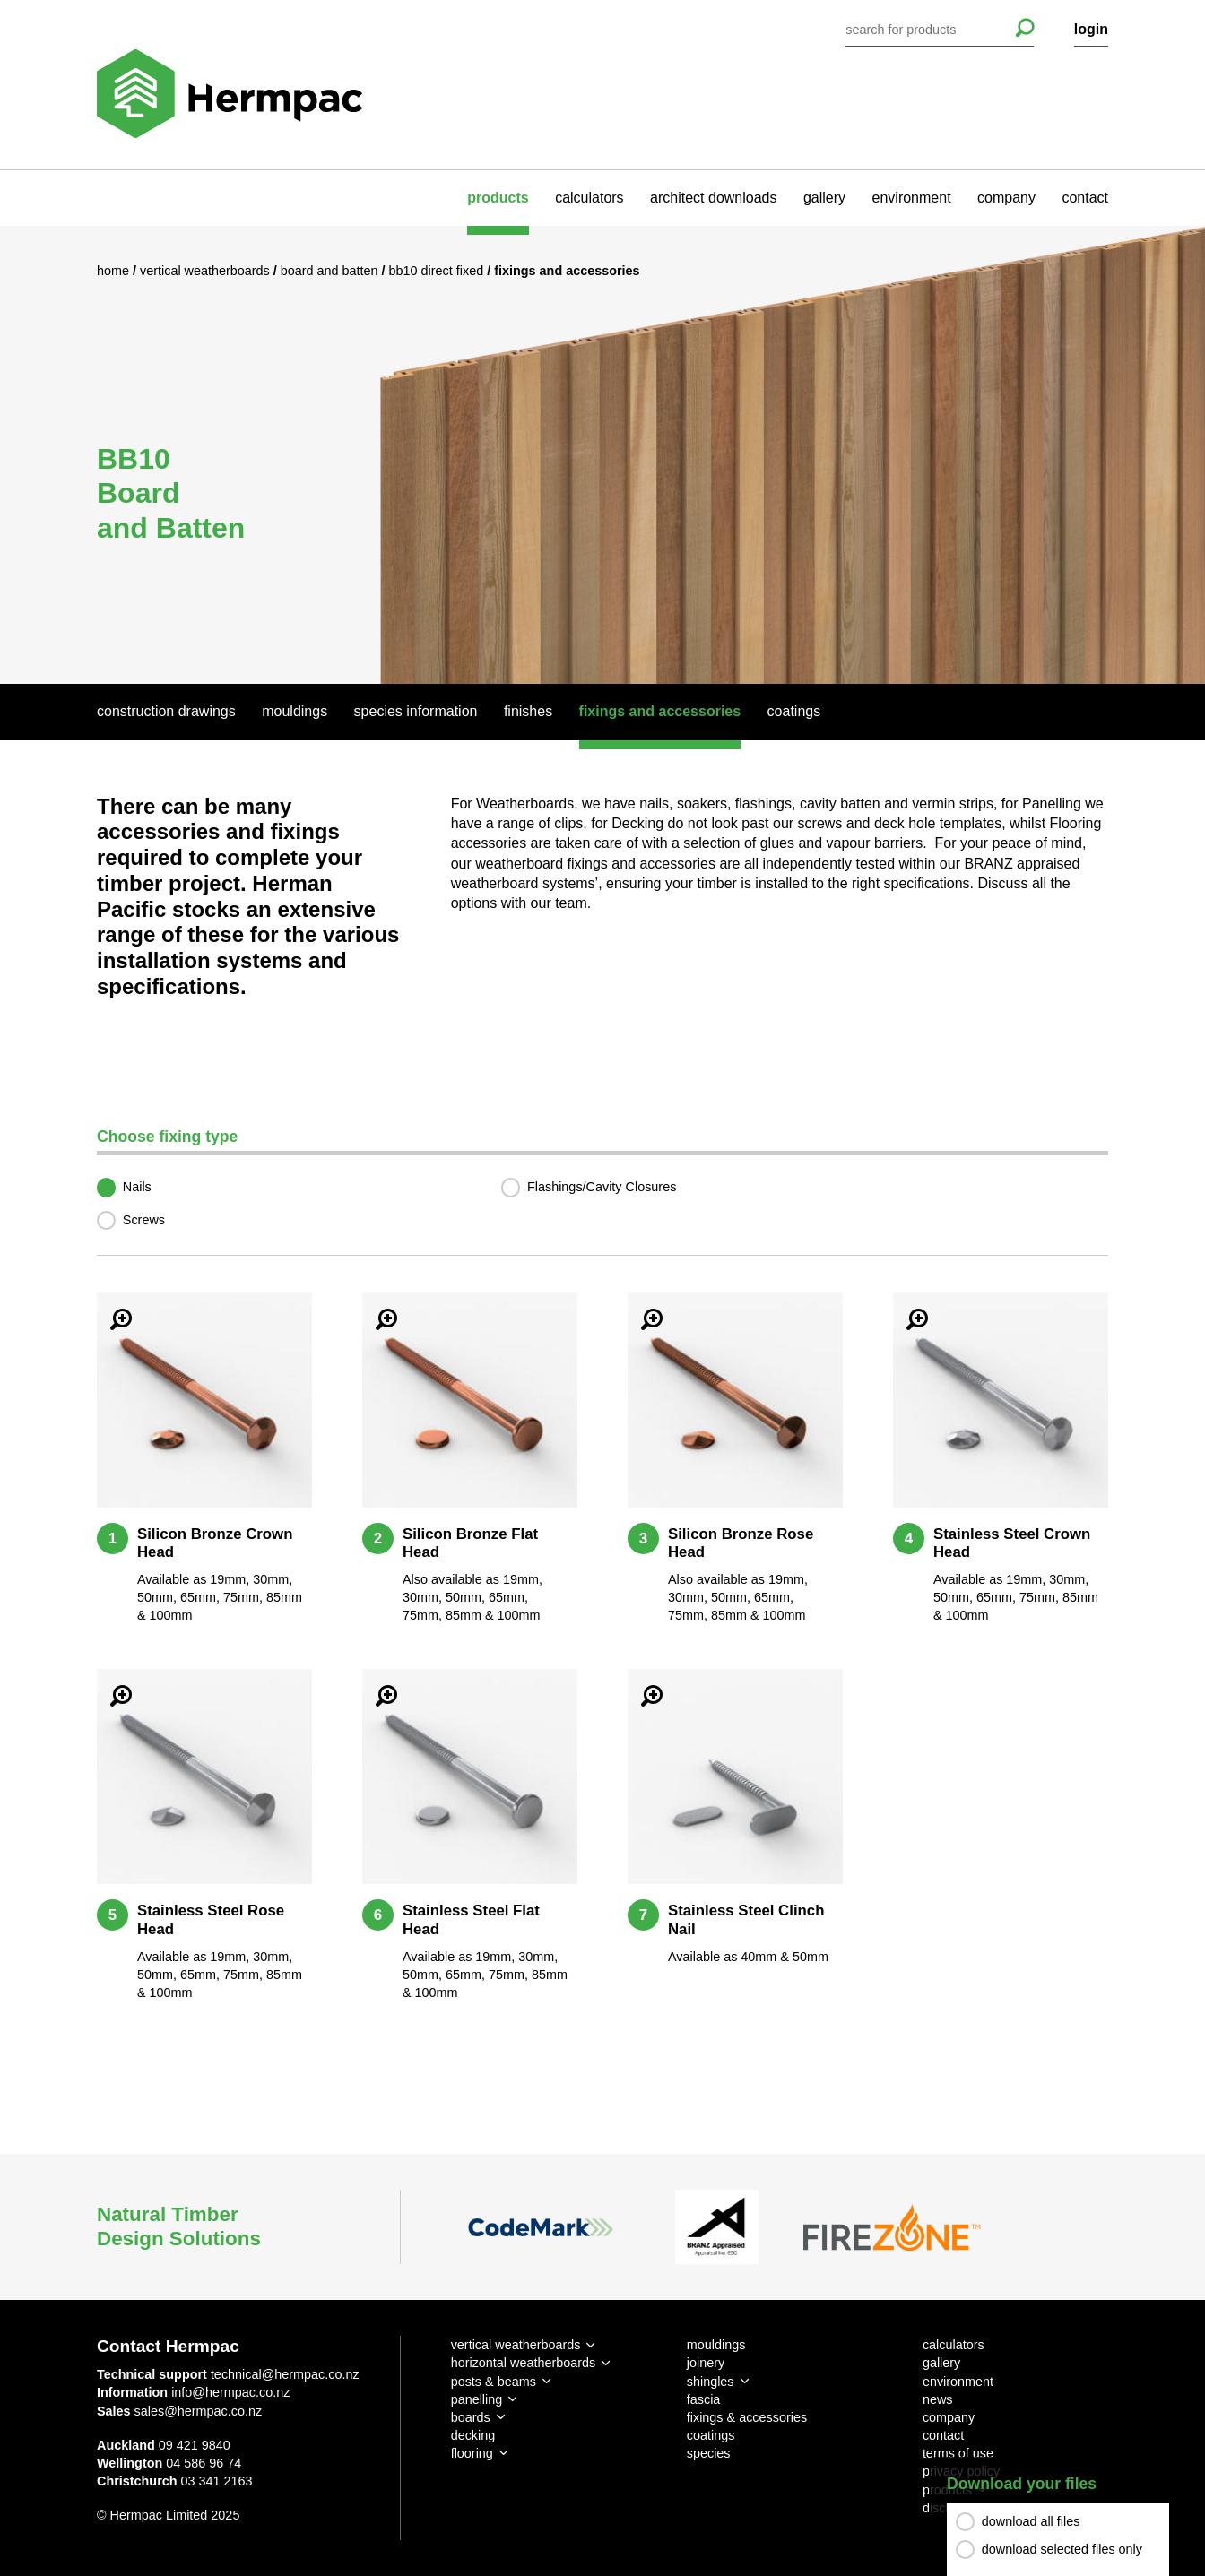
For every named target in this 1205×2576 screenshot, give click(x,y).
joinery (705, 2363)
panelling (477, 2399)
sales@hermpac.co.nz (198, 2411)
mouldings (716, 2345)
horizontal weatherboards (523, 2363)
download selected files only (1062, 2549)
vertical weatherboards (516, 2345)
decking (473, 2435)
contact (1085, 197)
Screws (144, 1220)
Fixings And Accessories (660, 711)
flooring (472, 2453)
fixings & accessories (747, 2417)
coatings (711, 2435)
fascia (704, 2399)
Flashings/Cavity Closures (601, 1187)
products (497, 197)
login (1091, 29)
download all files (1031, 2521)
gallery (824, 197)
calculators (589, 197)
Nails (137, 1187)
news (938, 2399)
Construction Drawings (166, 711)
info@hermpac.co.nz (230, 2392)
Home (115, 271)
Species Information (416, 711)
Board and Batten (331, 271)
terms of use (958, 2453)
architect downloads (713, 197)
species (709, 2453)
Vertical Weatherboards (206, 271)
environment (911, 197)
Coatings (794, 711)
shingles (710, 2381)
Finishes (528, 711)
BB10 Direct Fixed (438, 271)
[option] (602, 455)
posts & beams (493, 2381)
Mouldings (294, 711)
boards (470, 2417)
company (1006, 197)
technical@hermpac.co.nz (285, 2374)
